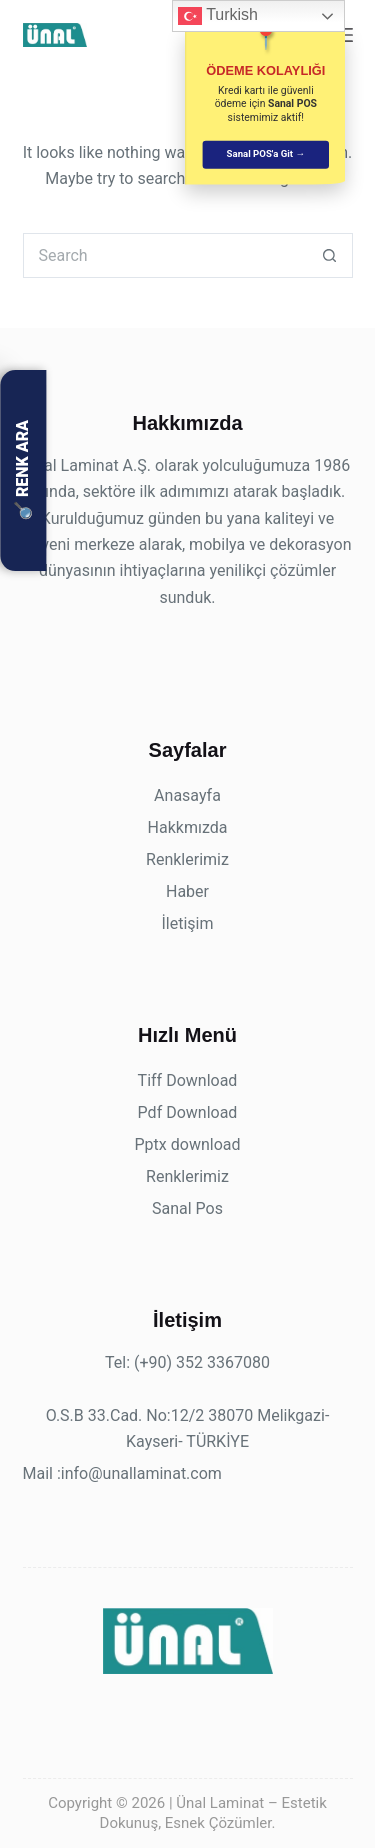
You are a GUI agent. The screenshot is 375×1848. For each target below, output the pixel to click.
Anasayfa (187, 795)
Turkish (218, 16)
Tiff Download (188, 1080)
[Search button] (330, 255)
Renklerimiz (187, 859)
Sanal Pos (187, 1208)
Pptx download (188, 1144)
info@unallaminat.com (141, 1473)
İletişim (187, 923)
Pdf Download (188, 1112)
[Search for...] (165, 255)
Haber (187, 891)
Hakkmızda (188, 827)
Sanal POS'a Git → (266, 153)
